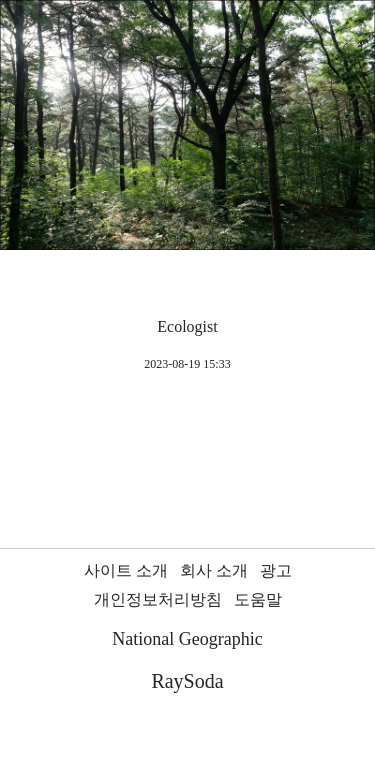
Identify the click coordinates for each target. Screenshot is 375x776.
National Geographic (187, 639)
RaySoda (187, 681)
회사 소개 (214, 570)
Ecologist (187, 326)
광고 (276, 570)
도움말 (258, 599)
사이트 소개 (126, 570)
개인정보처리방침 (158, 599)
